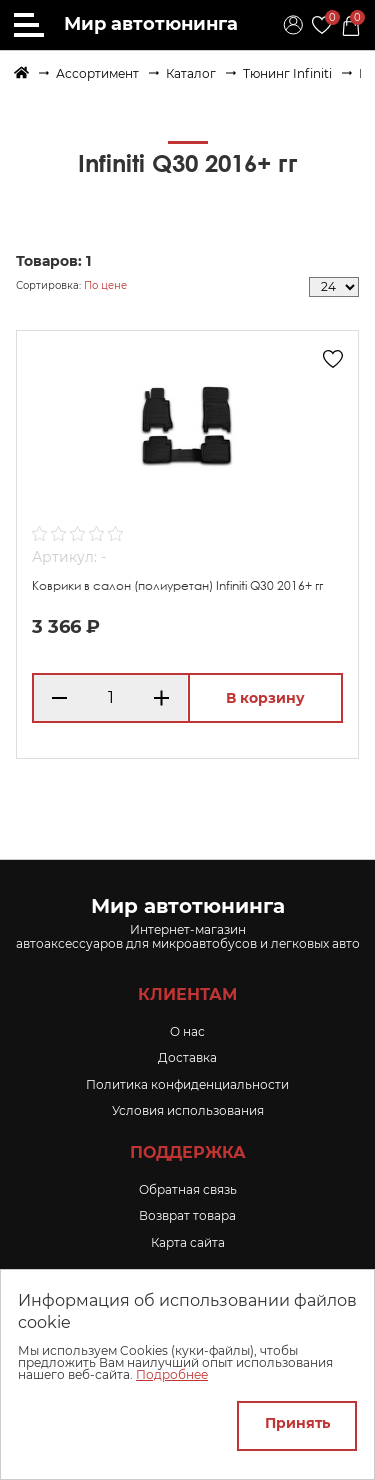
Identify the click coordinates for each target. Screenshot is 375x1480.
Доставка (187, 1057)
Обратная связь (188, 1189)
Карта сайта (188, 1242)
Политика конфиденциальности (187, 1084)
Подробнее (172, 1374)
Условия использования (188, 1110)
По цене (105, 285)
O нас (187, 1031)
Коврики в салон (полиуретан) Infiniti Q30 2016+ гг (177, 585)
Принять (297, 1423)
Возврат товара (187, 1215)
